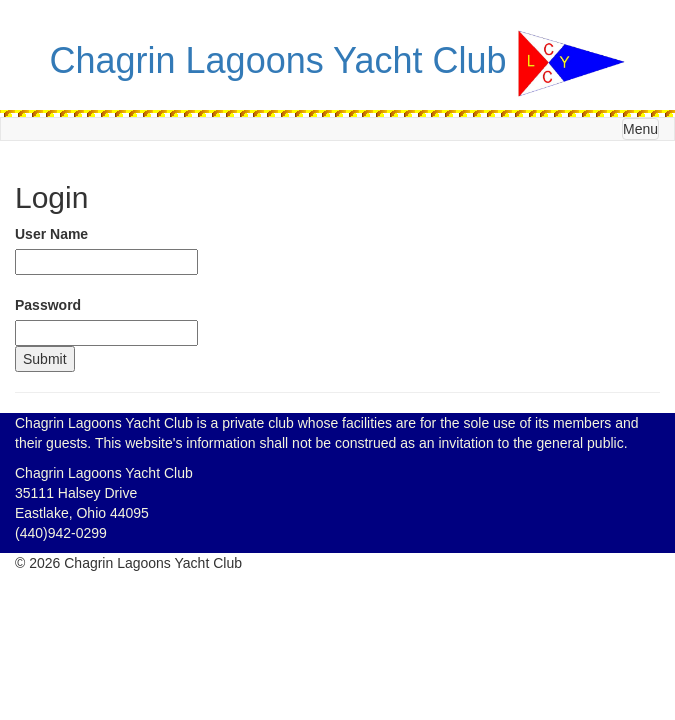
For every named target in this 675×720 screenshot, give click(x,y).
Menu (640, 129)
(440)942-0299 (61, 533)
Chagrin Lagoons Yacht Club (278, 60)
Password (48, 305)
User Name (51, 234)
